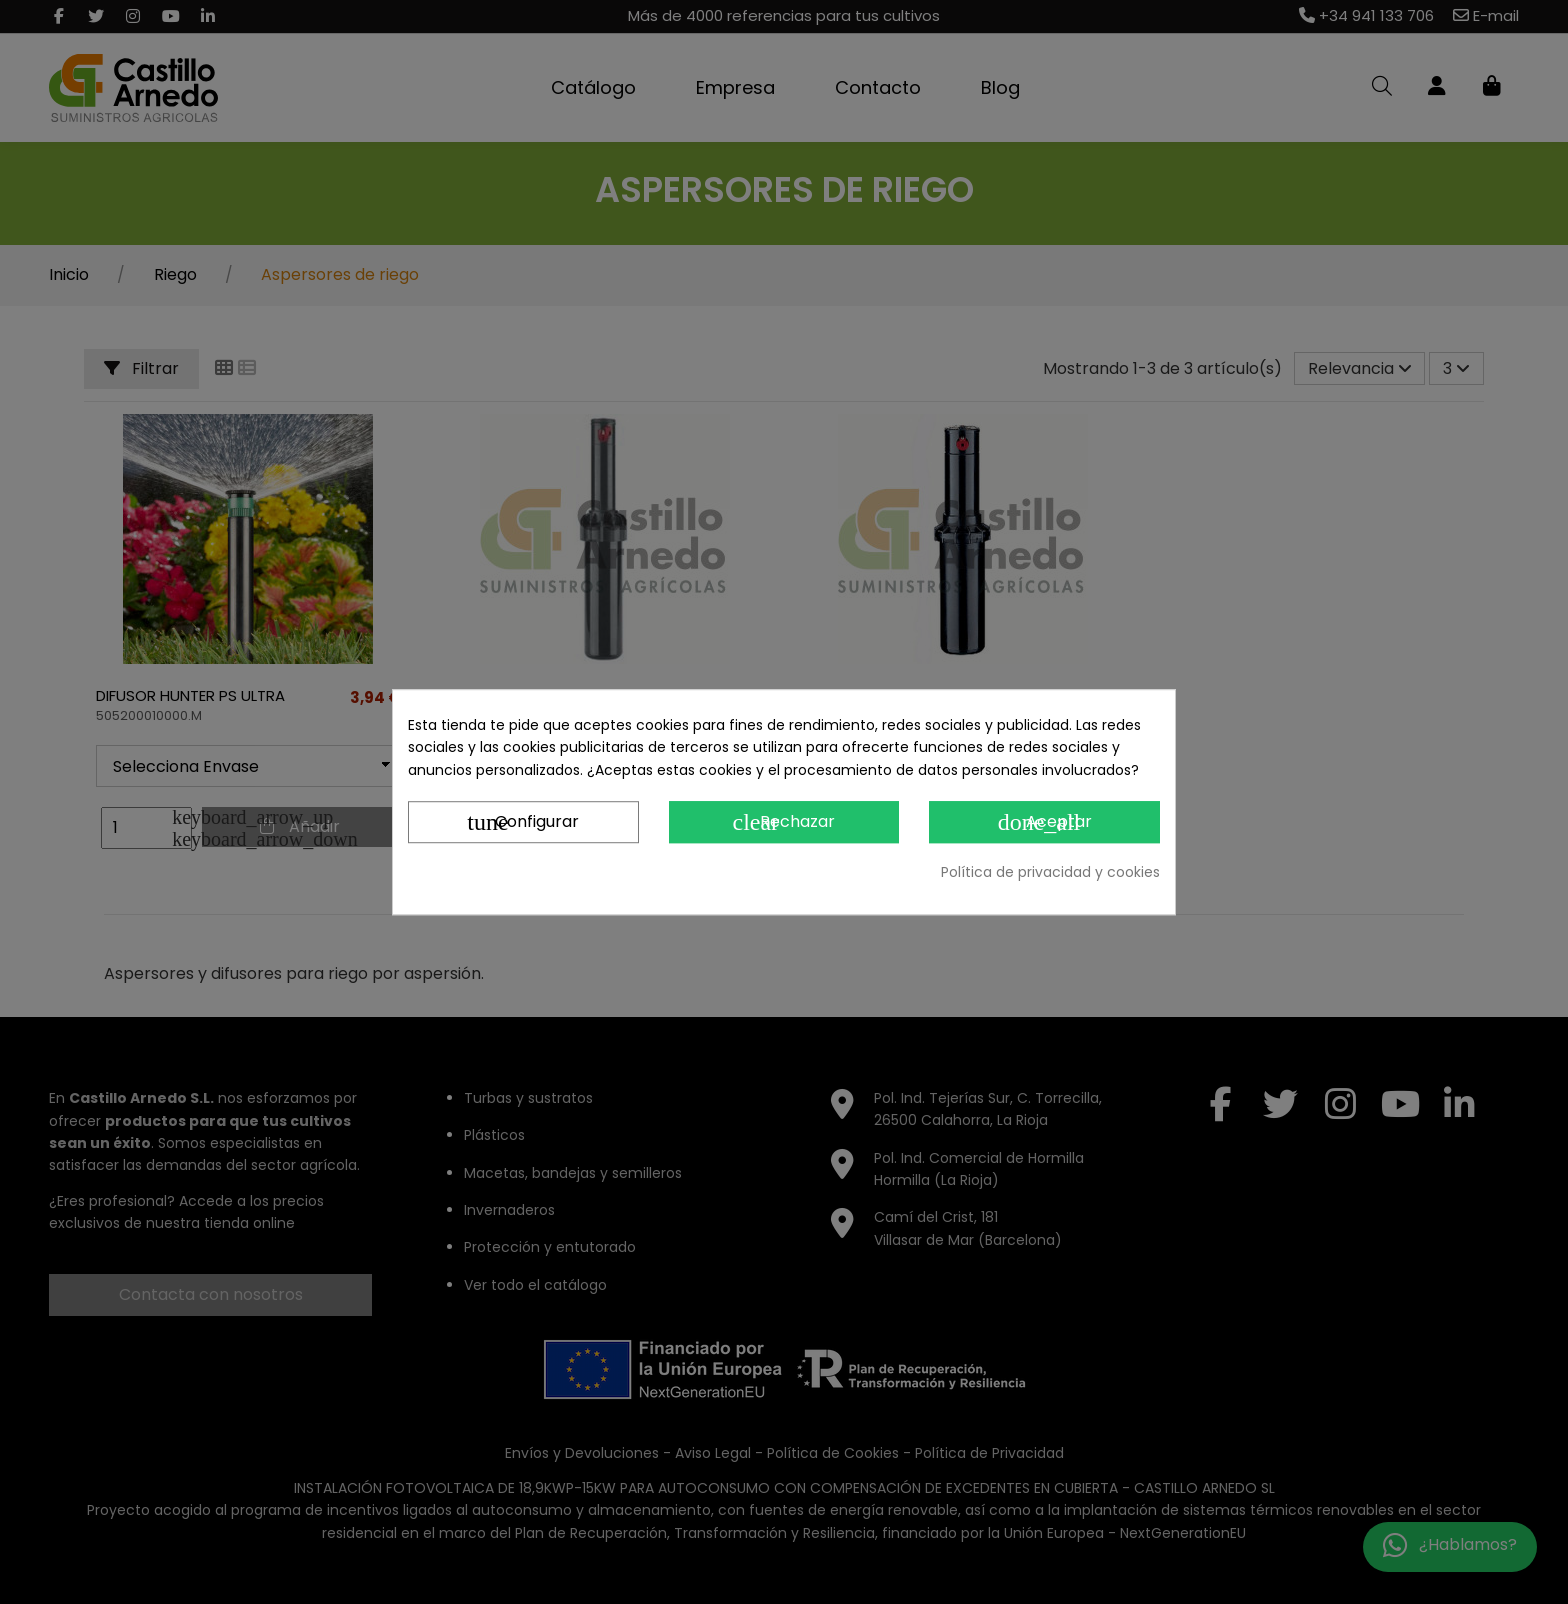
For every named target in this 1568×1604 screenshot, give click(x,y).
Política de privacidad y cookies (1050, 872)
